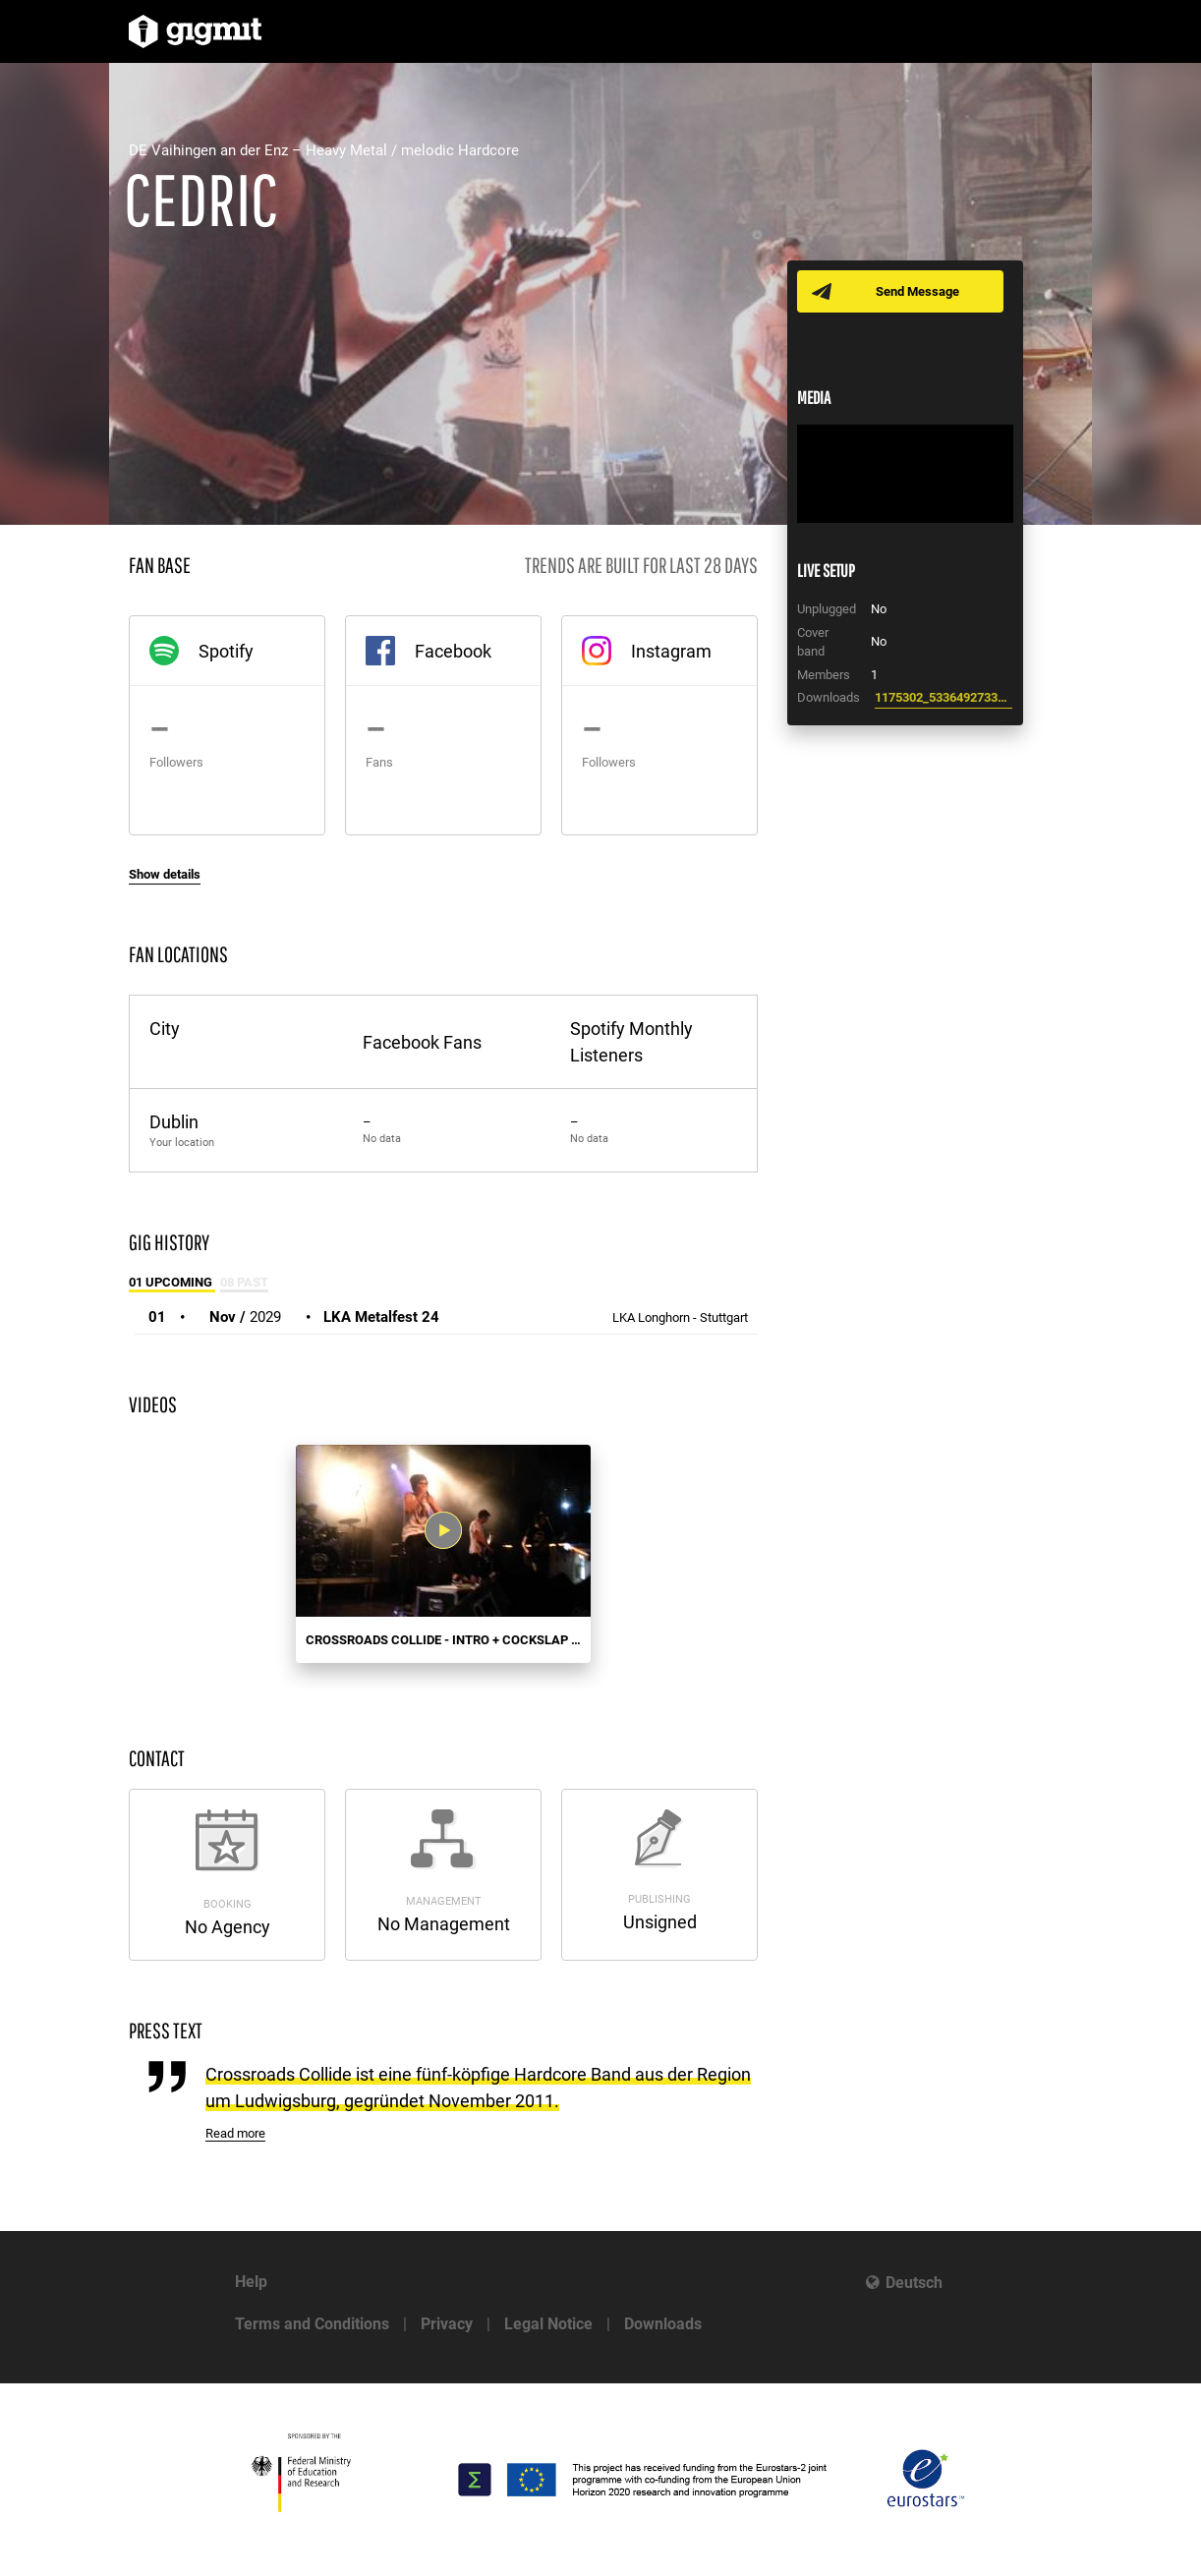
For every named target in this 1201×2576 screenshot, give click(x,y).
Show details (164, 874)
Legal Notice (548, 2324)
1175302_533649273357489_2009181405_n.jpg (943, 697)
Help (251, 2281)
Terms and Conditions (312, 2324)
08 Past (244, 1282)
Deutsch (914, 2282)
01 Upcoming (172, 1282)
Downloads (663, 2324)
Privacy (447, 2324)
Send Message (917, 291)
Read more (235, 2133)
